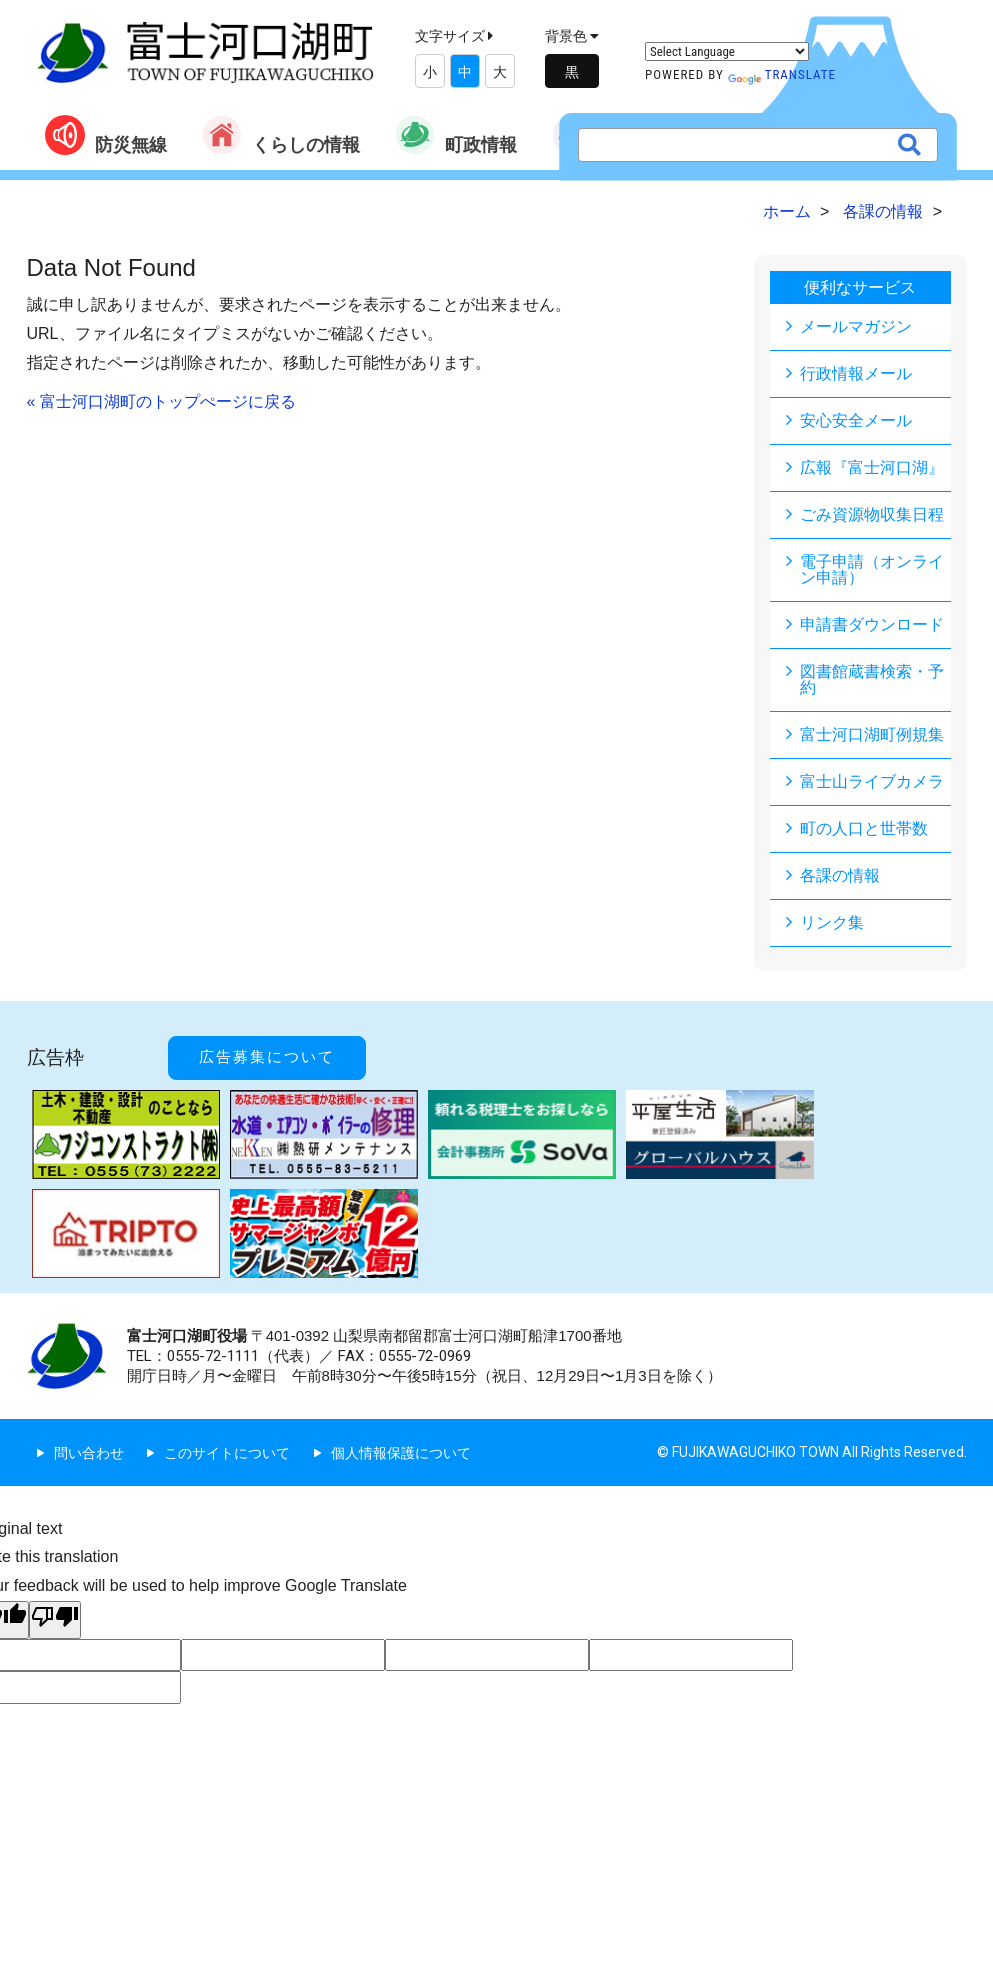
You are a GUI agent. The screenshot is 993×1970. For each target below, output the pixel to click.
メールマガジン (856, 326)
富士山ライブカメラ (872, 781)
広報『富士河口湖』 (872, 467)
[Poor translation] (55, 1620)
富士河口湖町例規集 (872, 734)
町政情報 (456, 135)
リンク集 (832, 922)
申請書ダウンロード (872, 624)
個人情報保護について (401, 1453)
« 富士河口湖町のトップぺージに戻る (161, 401)
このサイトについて (227, 1453)
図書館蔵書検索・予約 (872, 679)
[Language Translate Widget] (727, 51)
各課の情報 (840, 875)
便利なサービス (860, 287)
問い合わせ (89, 1453)
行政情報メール (856, 373)
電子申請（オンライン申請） (872, 569)
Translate (782, 74)
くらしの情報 (281, 135)
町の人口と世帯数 (864, 828)
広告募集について (267, 1057)
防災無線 (106, 135)
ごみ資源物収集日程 (872, 514)
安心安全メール (856, 420)
